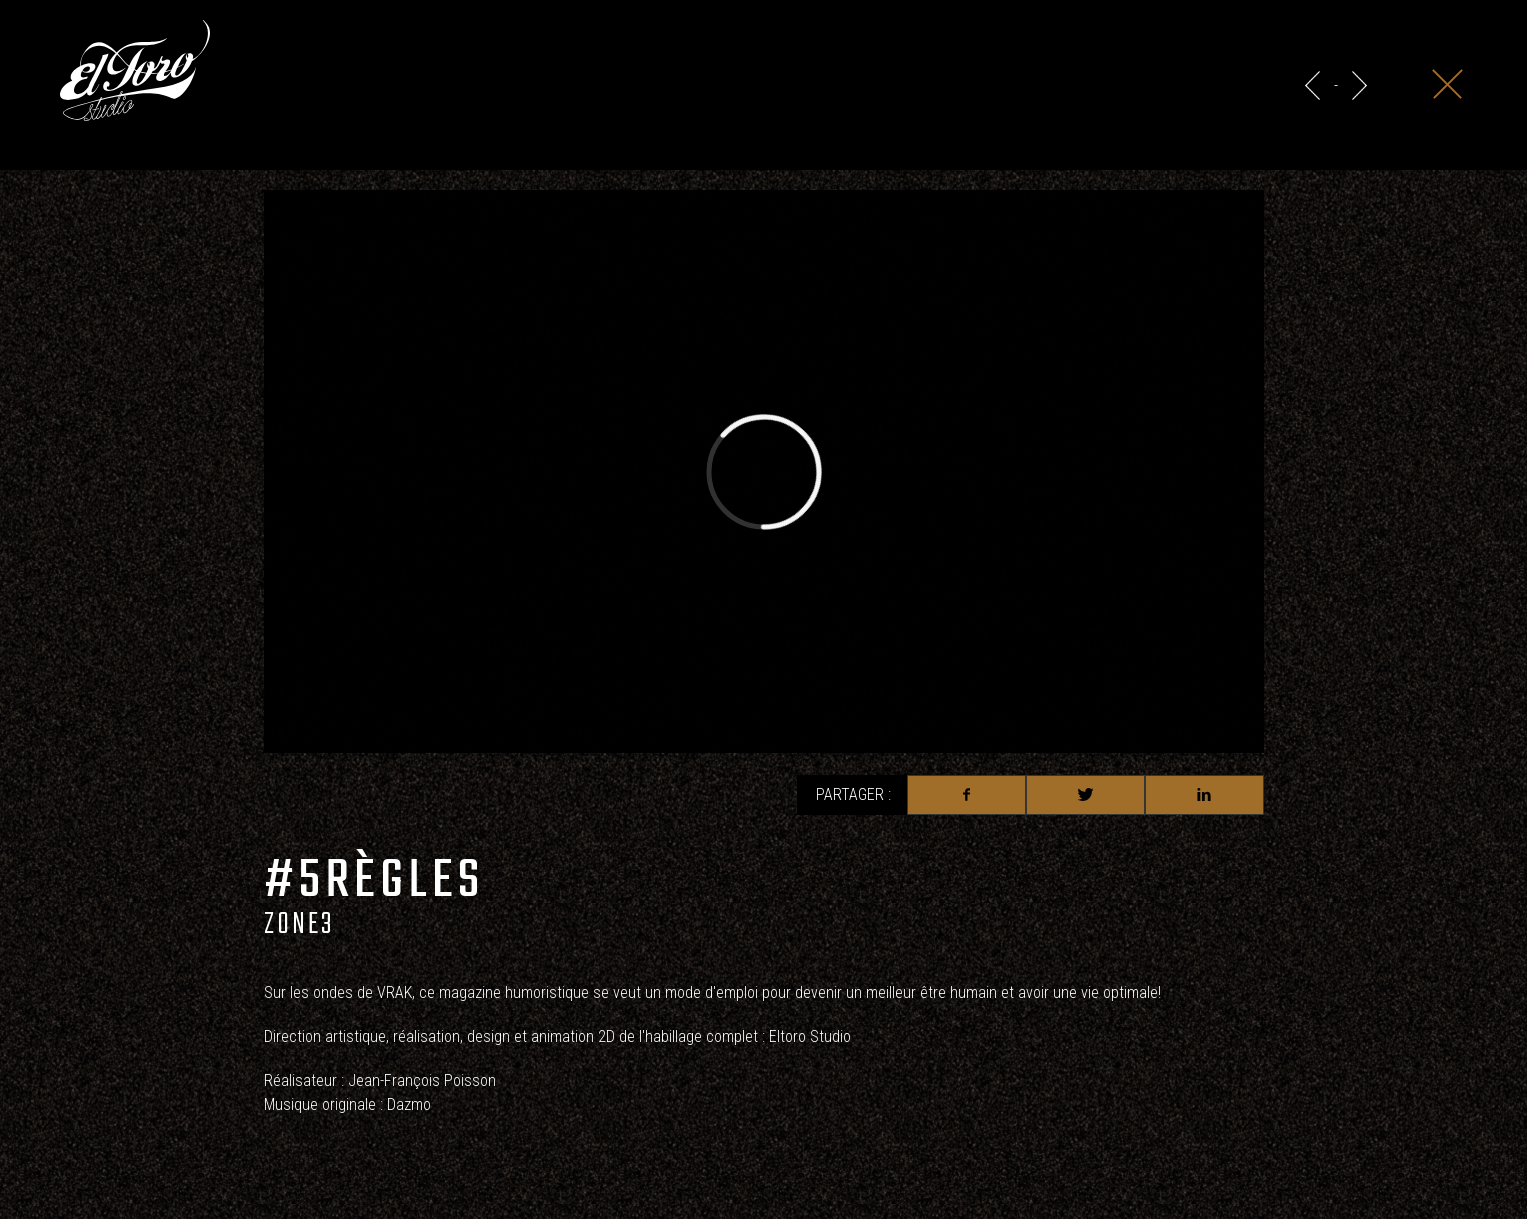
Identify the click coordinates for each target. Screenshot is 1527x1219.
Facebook (966, 795)
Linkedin (1204, 795)
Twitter (1085, 795)
